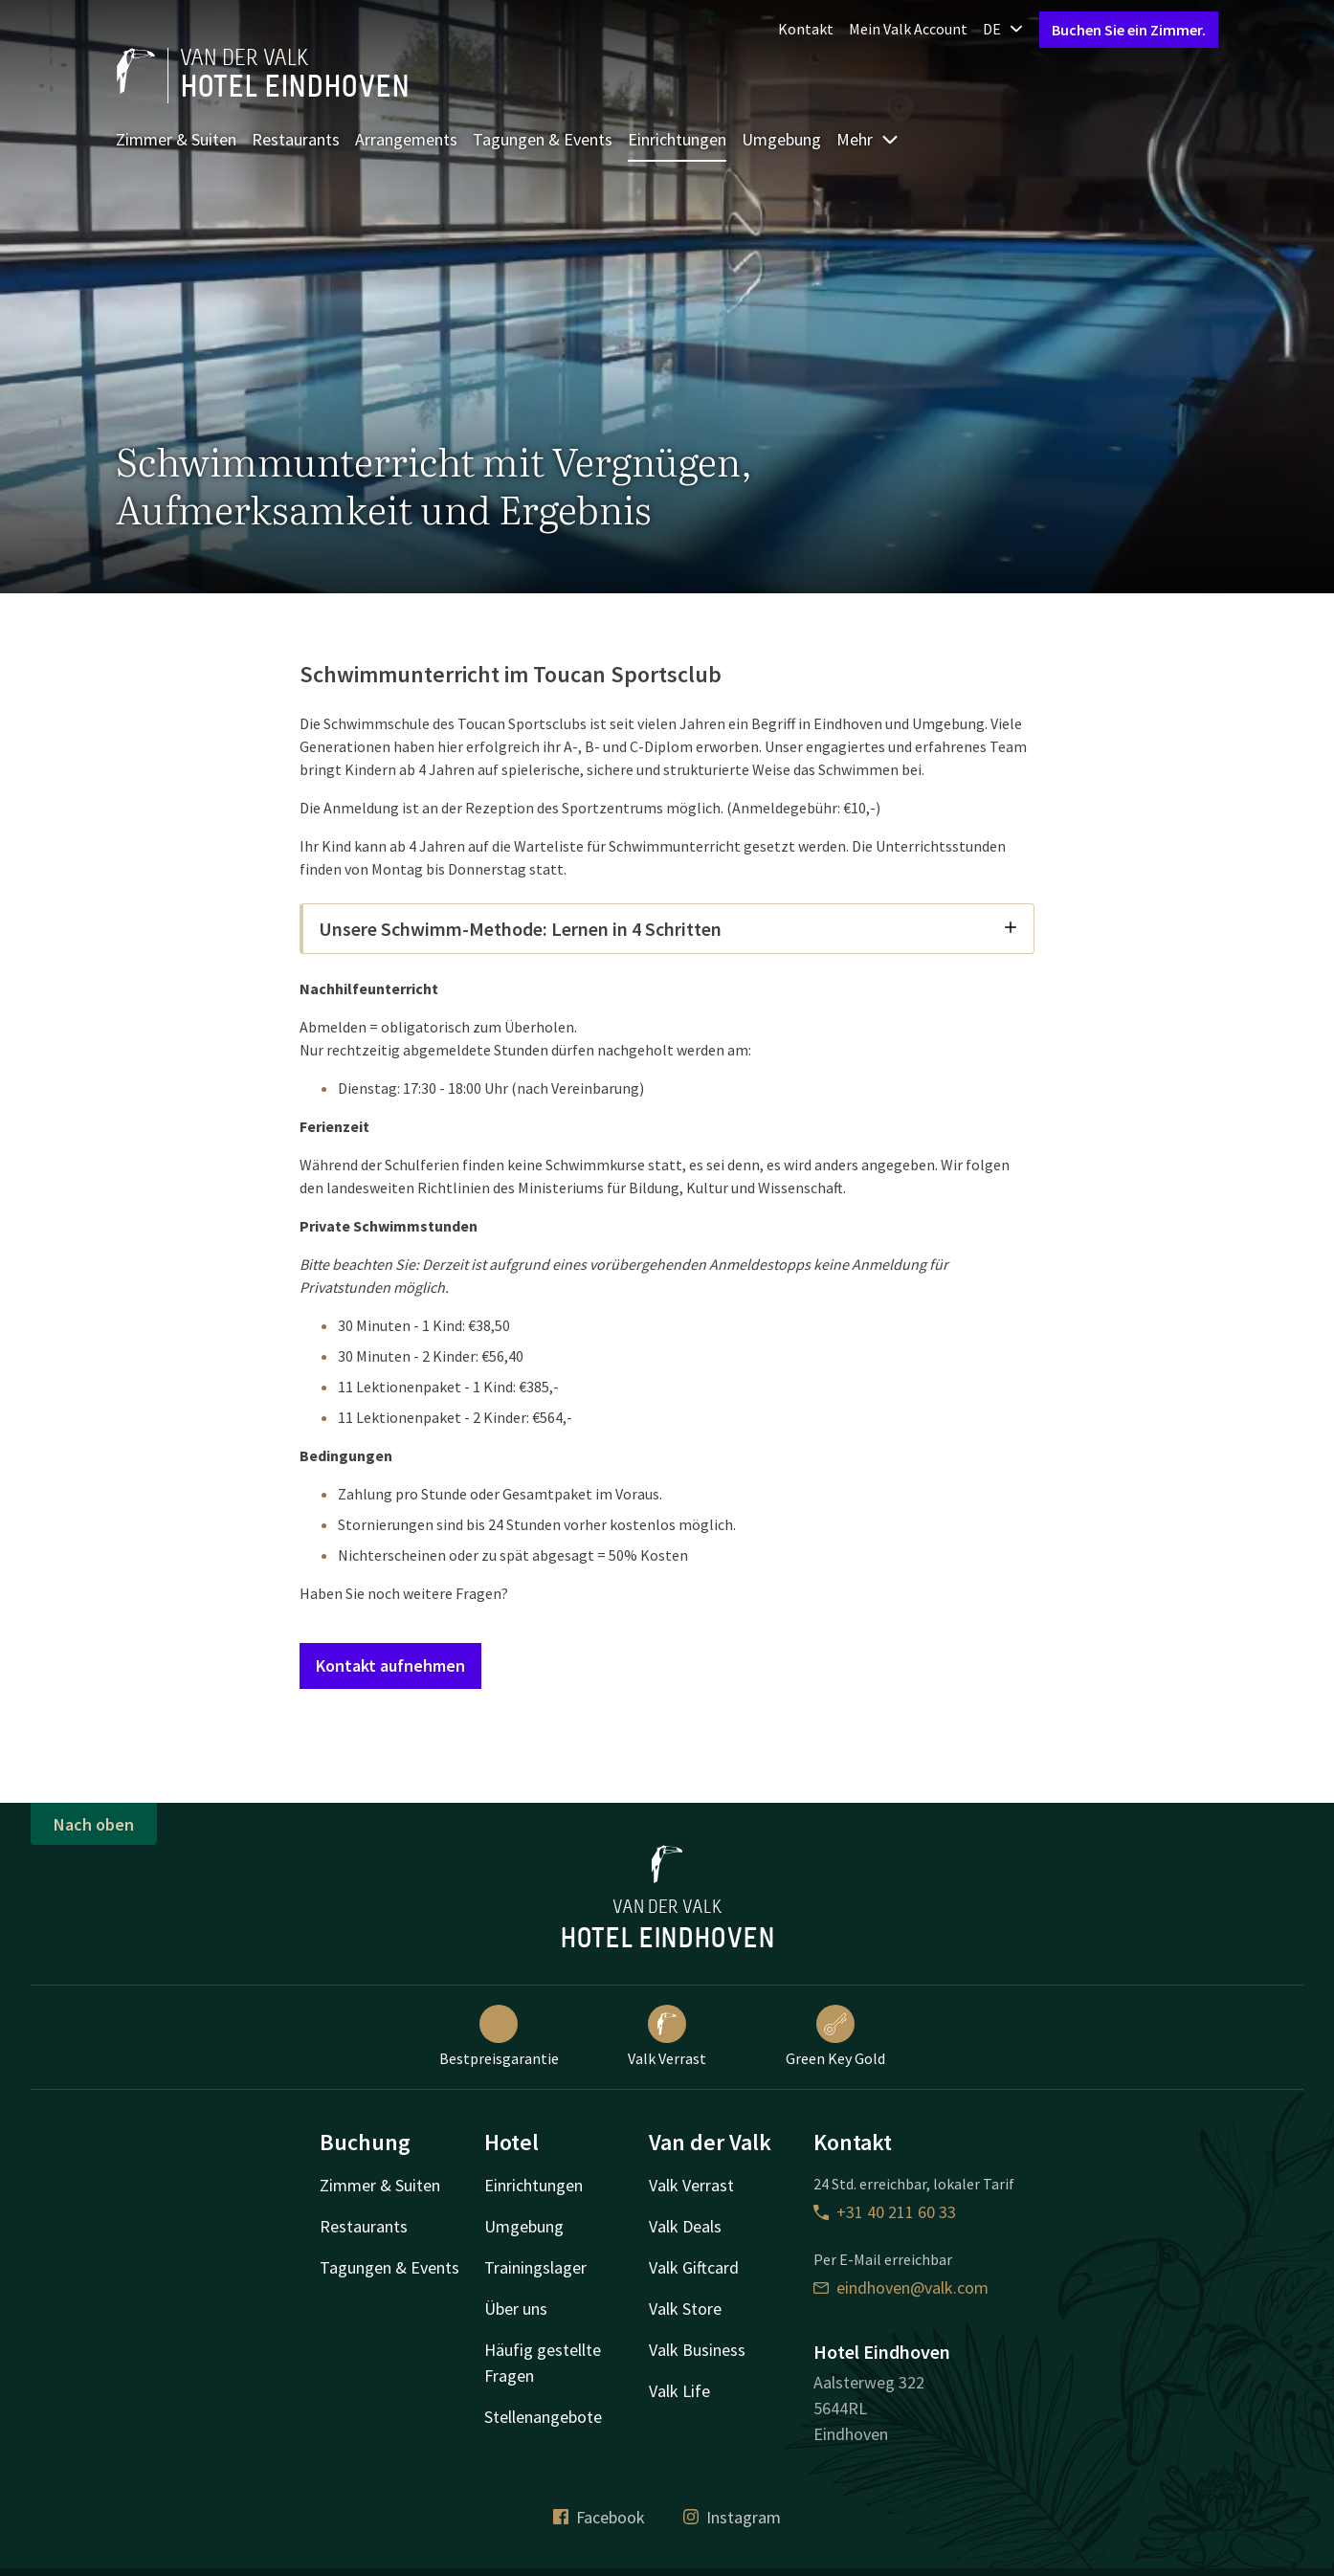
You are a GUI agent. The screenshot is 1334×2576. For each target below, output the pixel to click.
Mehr (868, 139)
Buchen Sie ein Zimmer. (1129, 29)
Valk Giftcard (694, 2267)
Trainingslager (535, 2267)
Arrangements (406, 139)
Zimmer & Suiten (176, 139)
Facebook (599, 2517)
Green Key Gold (835, 2036)
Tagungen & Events (542, 139)
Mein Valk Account (908, 28)
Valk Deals (685, 2226)
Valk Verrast (667, 2036)
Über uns (515, 2309)
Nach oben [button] (94, 1824)
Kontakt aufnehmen (390, 1665)
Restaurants (296, 139)
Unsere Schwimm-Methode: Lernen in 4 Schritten (668, 929)
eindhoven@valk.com (901, 2287)
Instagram (732, 2517)
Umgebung (781, 139)
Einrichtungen (677, 139)
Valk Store (685, 2309)
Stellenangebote (543, 2417)
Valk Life (679, 2391)
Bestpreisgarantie (499, 2036)
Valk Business (697, 2350)
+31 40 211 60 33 (884, 2212)
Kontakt (806, 28)
